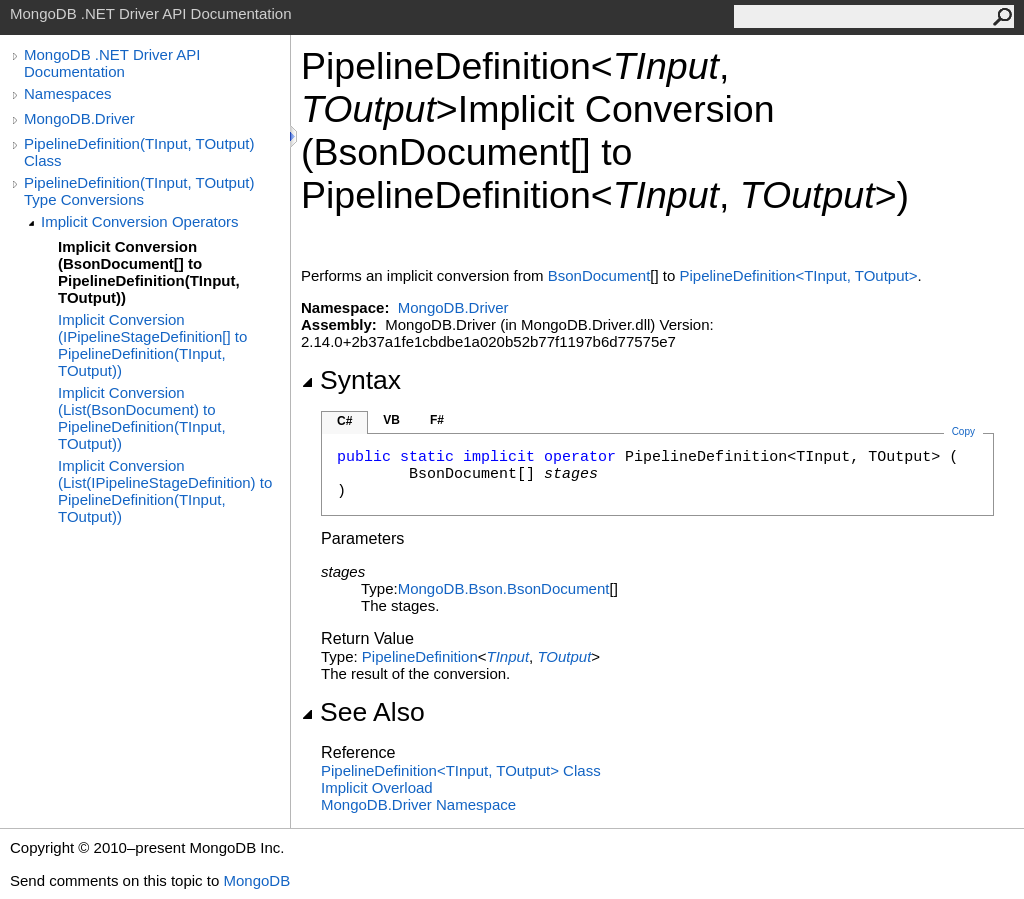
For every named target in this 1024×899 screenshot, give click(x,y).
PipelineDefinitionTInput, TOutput (799, 275)
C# (344, 421)
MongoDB (256, 880)
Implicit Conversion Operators (140, 221)
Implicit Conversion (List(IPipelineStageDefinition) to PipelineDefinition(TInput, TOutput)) (165, 491)
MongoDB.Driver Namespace (418, 804)
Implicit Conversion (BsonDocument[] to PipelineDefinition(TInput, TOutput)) (149, 272)
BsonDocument (599, 275)
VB (391, 420)
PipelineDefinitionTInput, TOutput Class (461, 770)
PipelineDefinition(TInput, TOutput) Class (139, 152)
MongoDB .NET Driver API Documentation (112, 63)
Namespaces (68, 93)
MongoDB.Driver (79, 118)
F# (437, 420)
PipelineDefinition (420, 656)
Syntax (351, 380)
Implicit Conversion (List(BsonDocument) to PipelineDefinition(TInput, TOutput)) (142, 418)
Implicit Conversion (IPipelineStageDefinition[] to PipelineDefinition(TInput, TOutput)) (152, 345)
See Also (363, 712)
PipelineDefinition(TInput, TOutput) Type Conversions (139, 191)
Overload (377, 787)
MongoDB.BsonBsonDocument (504, 588)
